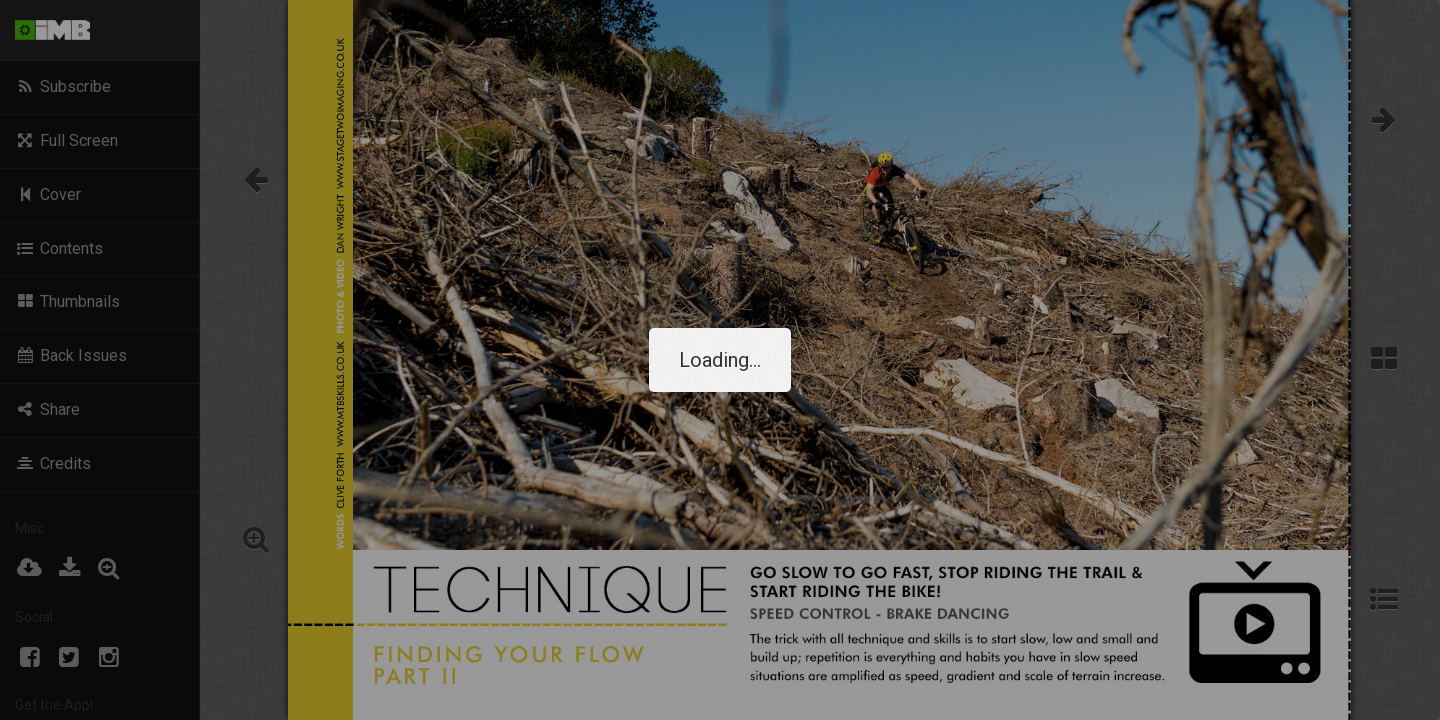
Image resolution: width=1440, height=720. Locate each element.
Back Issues (71, 355)
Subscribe (63, 86)
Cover (48, 194)
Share (47, 409)
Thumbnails (67, 301)
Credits (53, 463)
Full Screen (66, 140)
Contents (59, 248)
